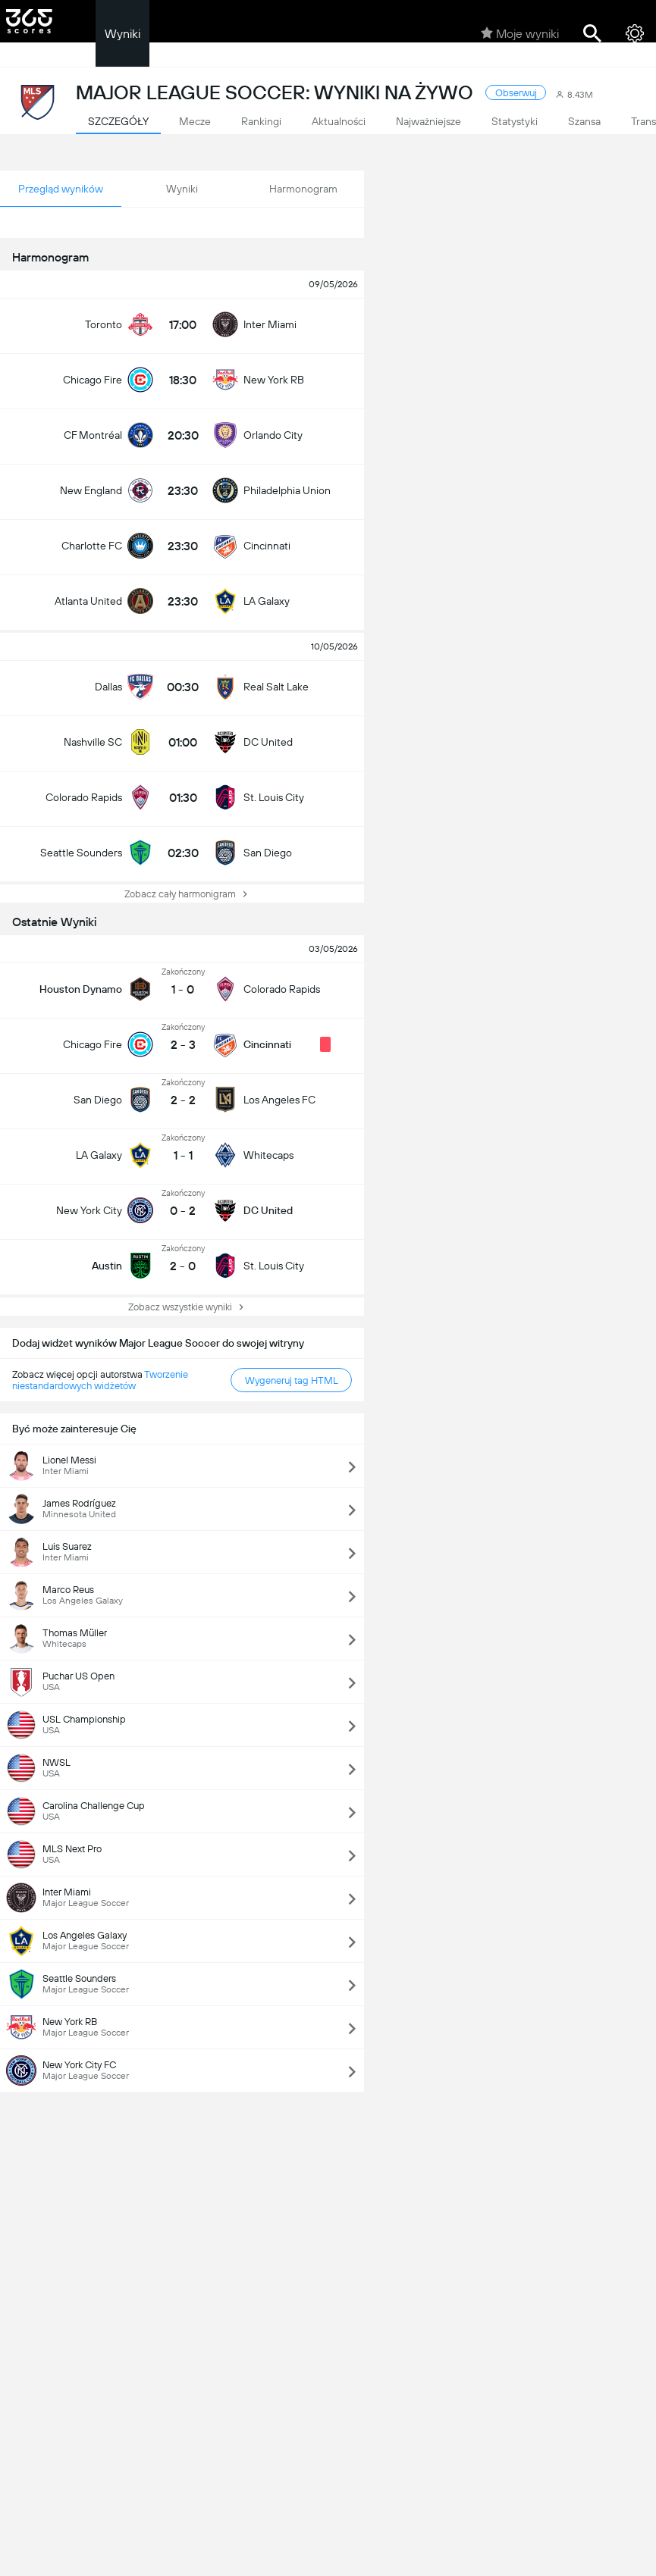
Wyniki (122, 34)
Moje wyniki (520, 33)
